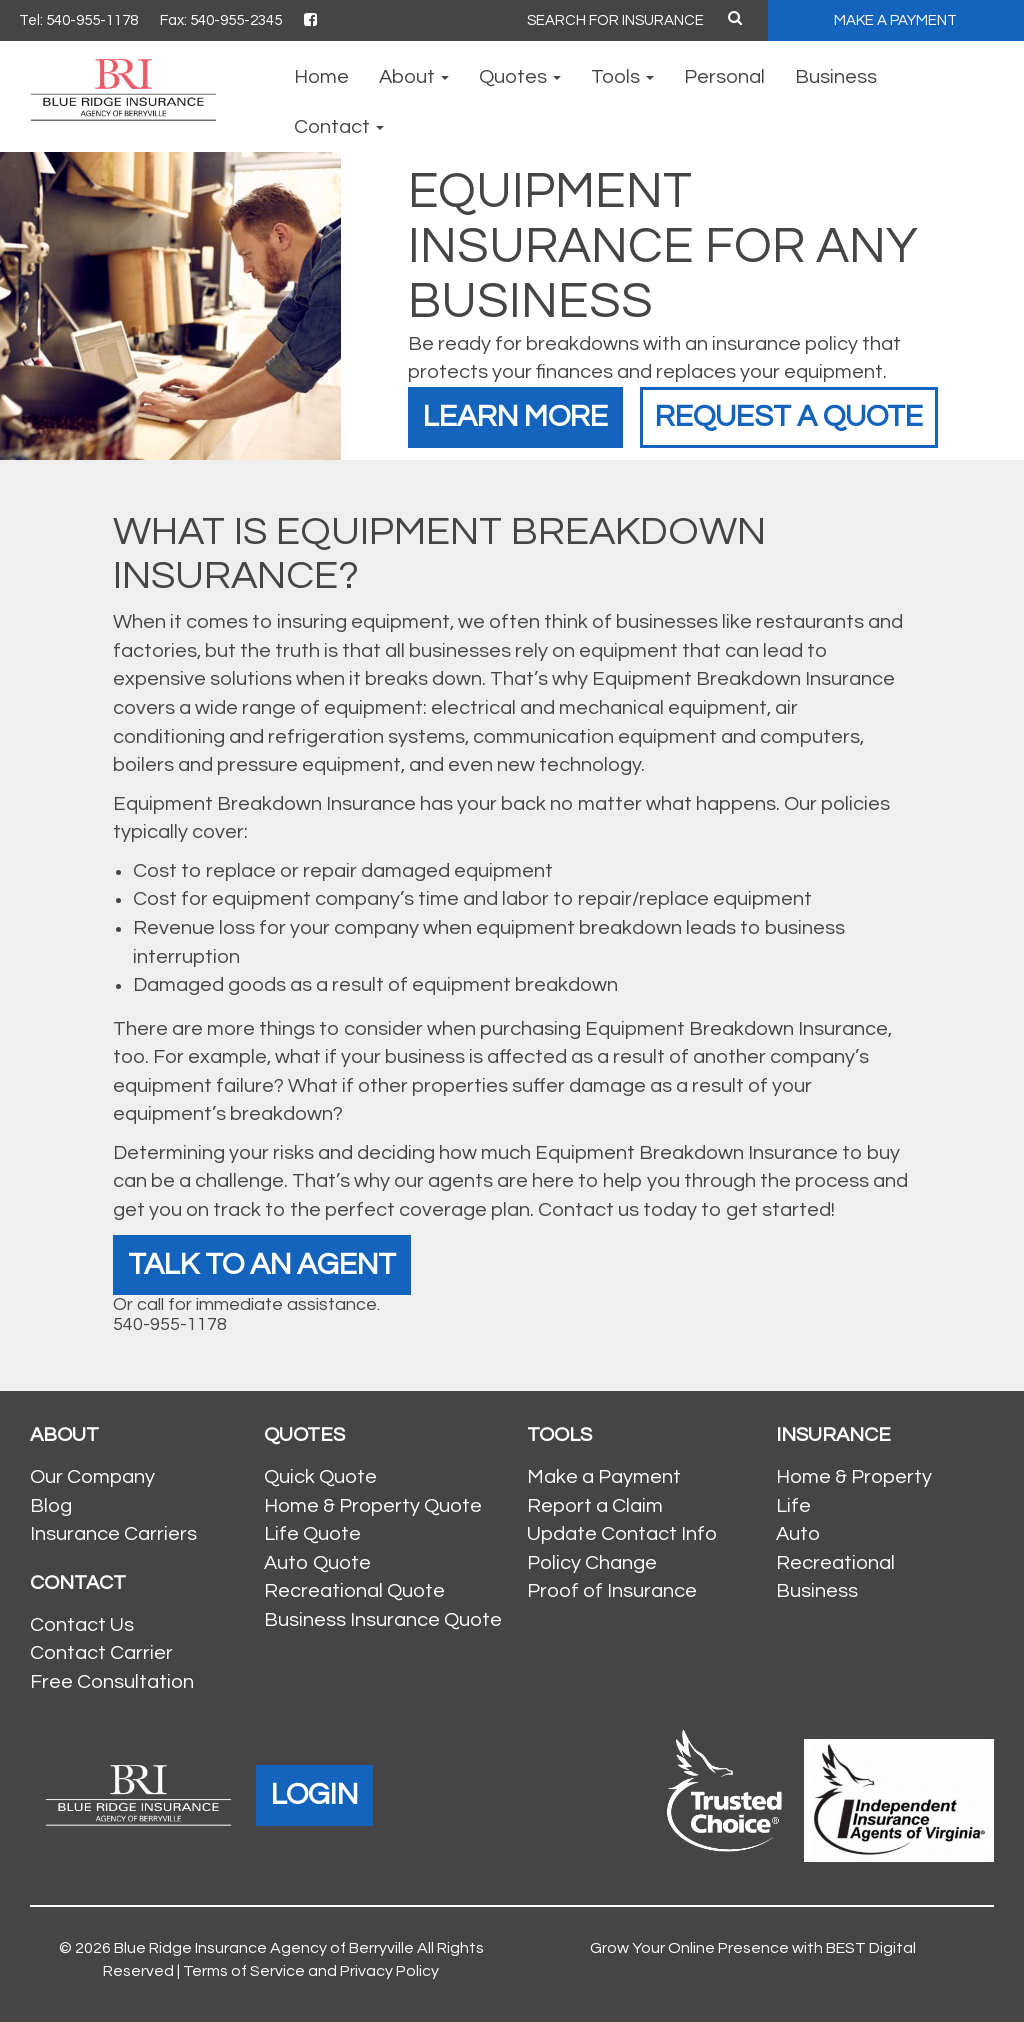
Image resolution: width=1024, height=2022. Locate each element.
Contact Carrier (101, 1653)
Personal (724, 77)
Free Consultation (112, 1682)
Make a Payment (604, 1477)
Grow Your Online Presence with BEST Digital (753, 1948)
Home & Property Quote (373, 1506)
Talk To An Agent (262, 1264)
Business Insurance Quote (383, 1620)
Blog (51, 1506)
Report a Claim (595, 1506)
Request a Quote (789, 416)
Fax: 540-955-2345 (221, 20)
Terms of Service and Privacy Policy (311, 1971)
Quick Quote (320, 1477)
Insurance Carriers (113, 1534)
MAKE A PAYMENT (895, 20)
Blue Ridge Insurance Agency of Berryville (264, 1948)
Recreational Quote (354, 1591)
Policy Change (592, 1563)
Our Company (92, 1477)
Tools (622, 77)
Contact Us (82, 1625)
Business (836, 77)
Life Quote (312, 1534)
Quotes (520, 77)
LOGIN (314, 1794)
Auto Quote (317, 1563)
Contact (339, 127)
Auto (798, 1534)
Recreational (835, 1563)
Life (793, 1506)
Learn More (515, 416)
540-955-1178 (170, 1324)
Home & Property (854, 1477)
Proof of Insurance (612, 1591)
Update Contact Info (622, 1534)
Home (321, 77)
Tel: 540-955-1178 (78, 20)
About (414, 77)
